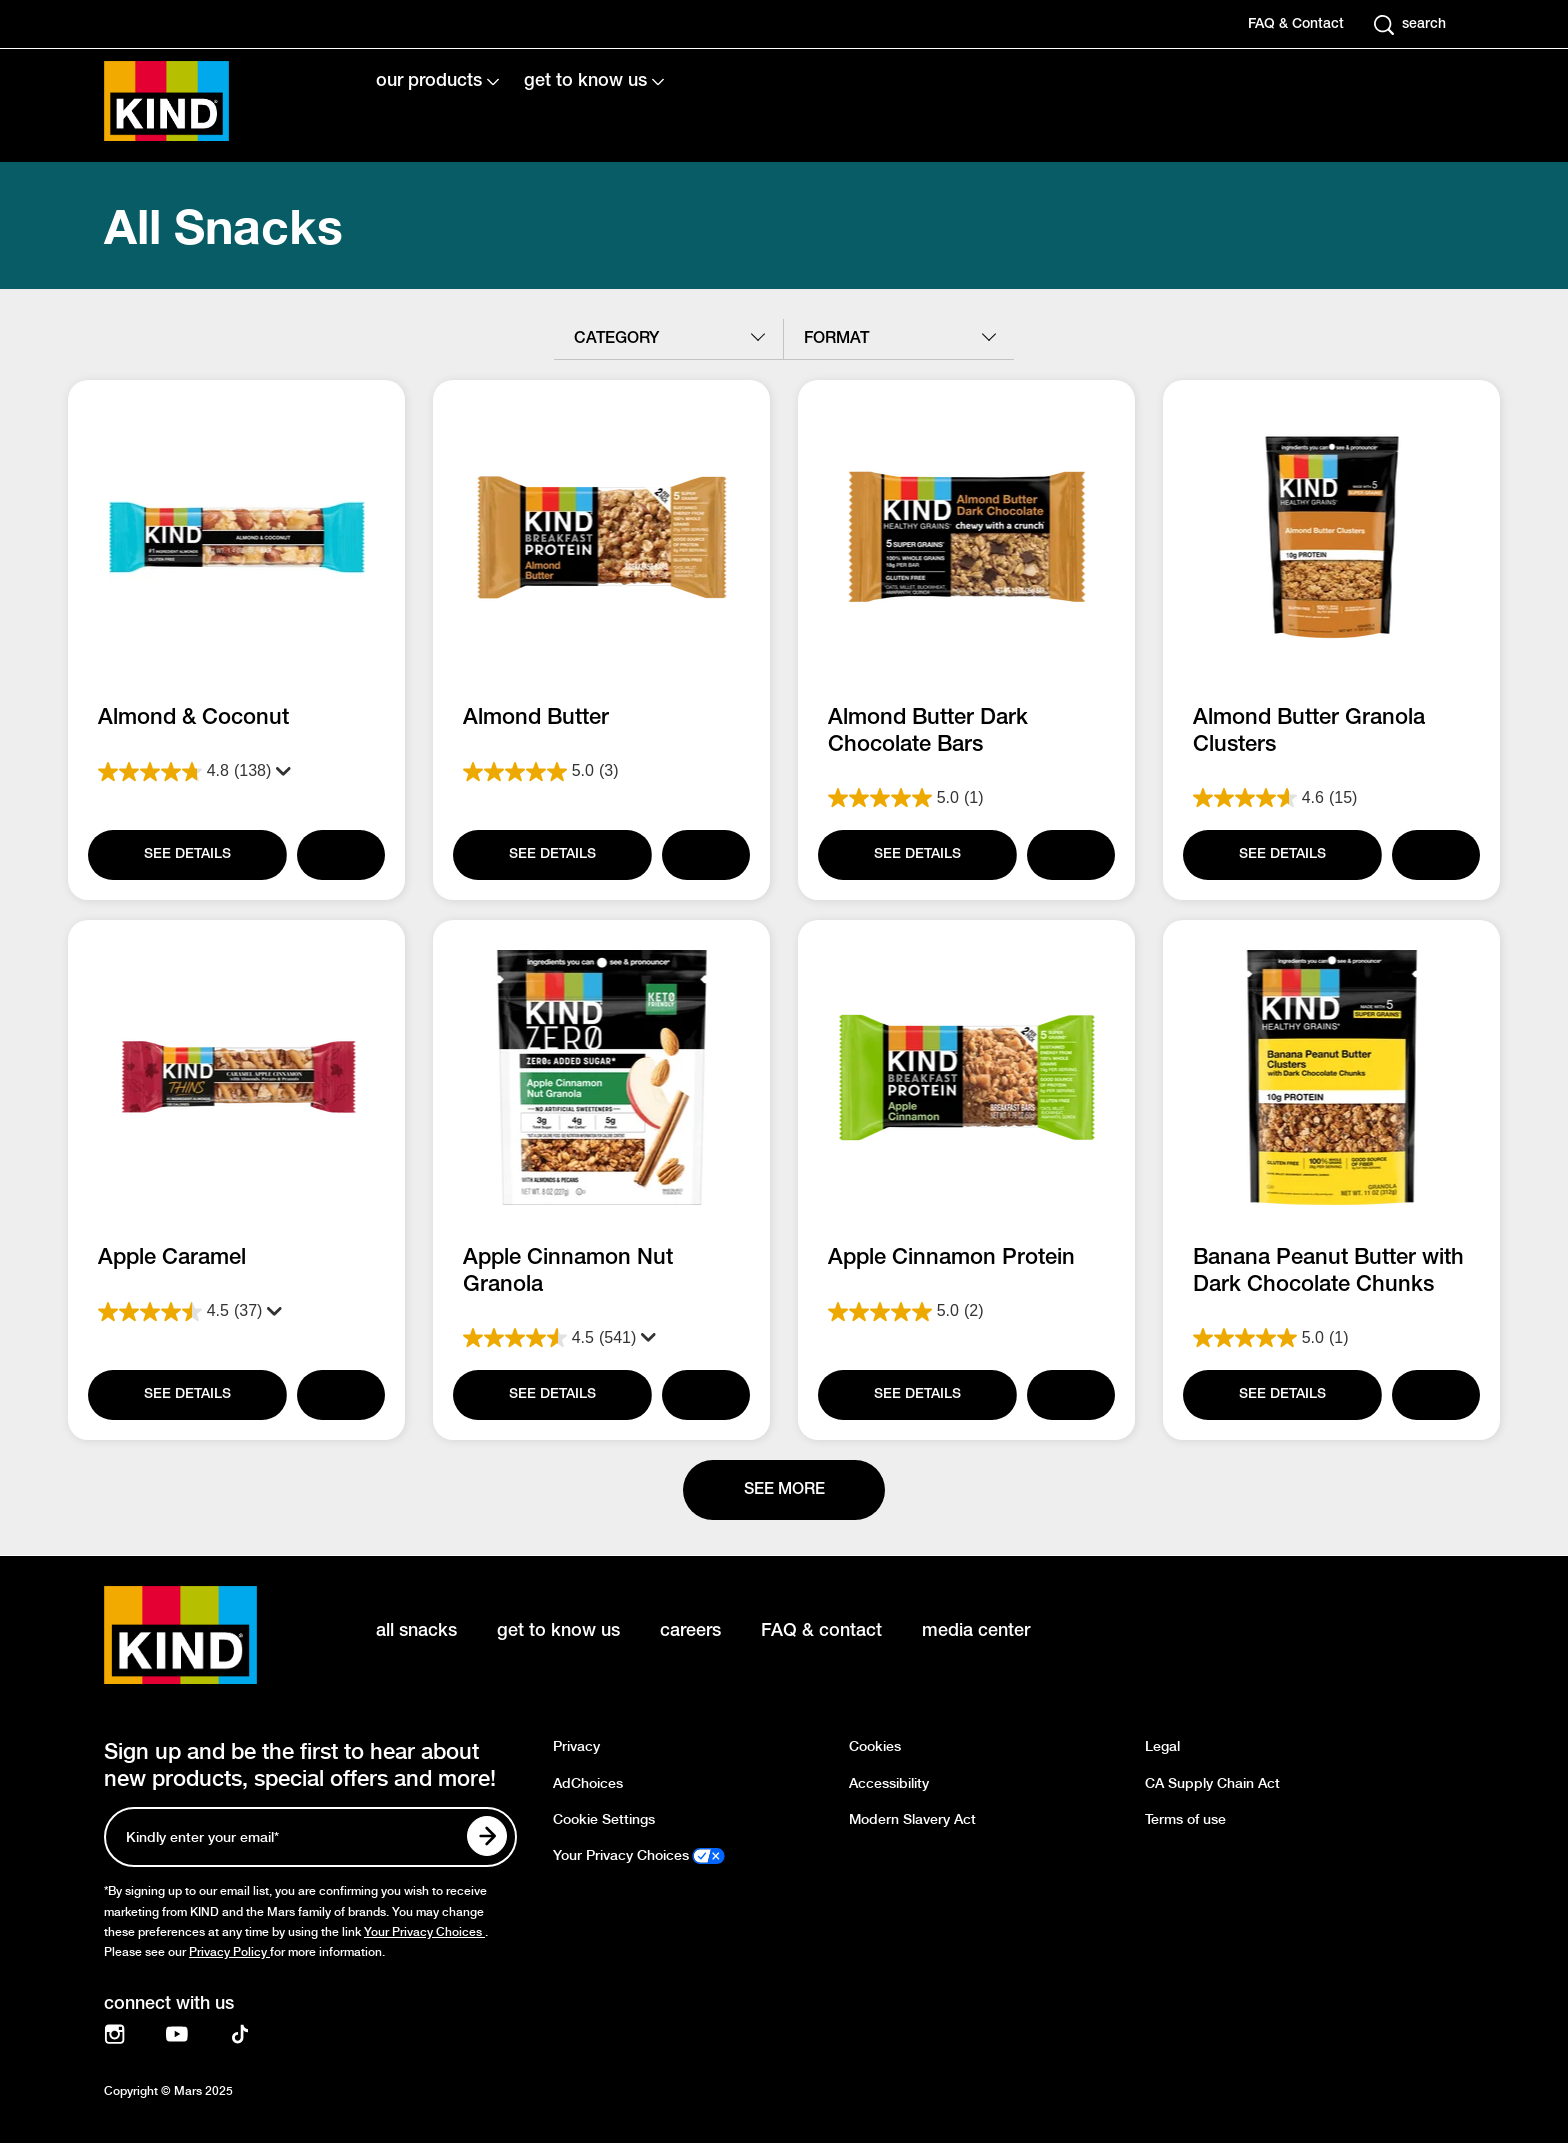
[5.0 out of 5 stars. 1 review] (966, 798)
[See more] (784, 1490)
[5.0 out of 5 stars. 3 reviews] (601, 772)
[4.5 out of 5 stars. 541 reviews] (601, 1338)
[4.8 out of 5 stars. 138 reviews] (236, 772)
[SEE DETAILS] (185, 855)
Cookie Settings (604, 1819)
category (616, 339)
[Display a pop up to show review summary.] (278, 772)
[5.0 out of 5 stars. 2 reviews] (966, 1312)
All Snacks (223, 225)
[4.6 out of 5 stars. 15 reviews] (1331, 798)
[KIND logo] (210, 1635)
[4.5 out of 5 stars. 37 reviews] (236, 1312)
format (836, 339)
